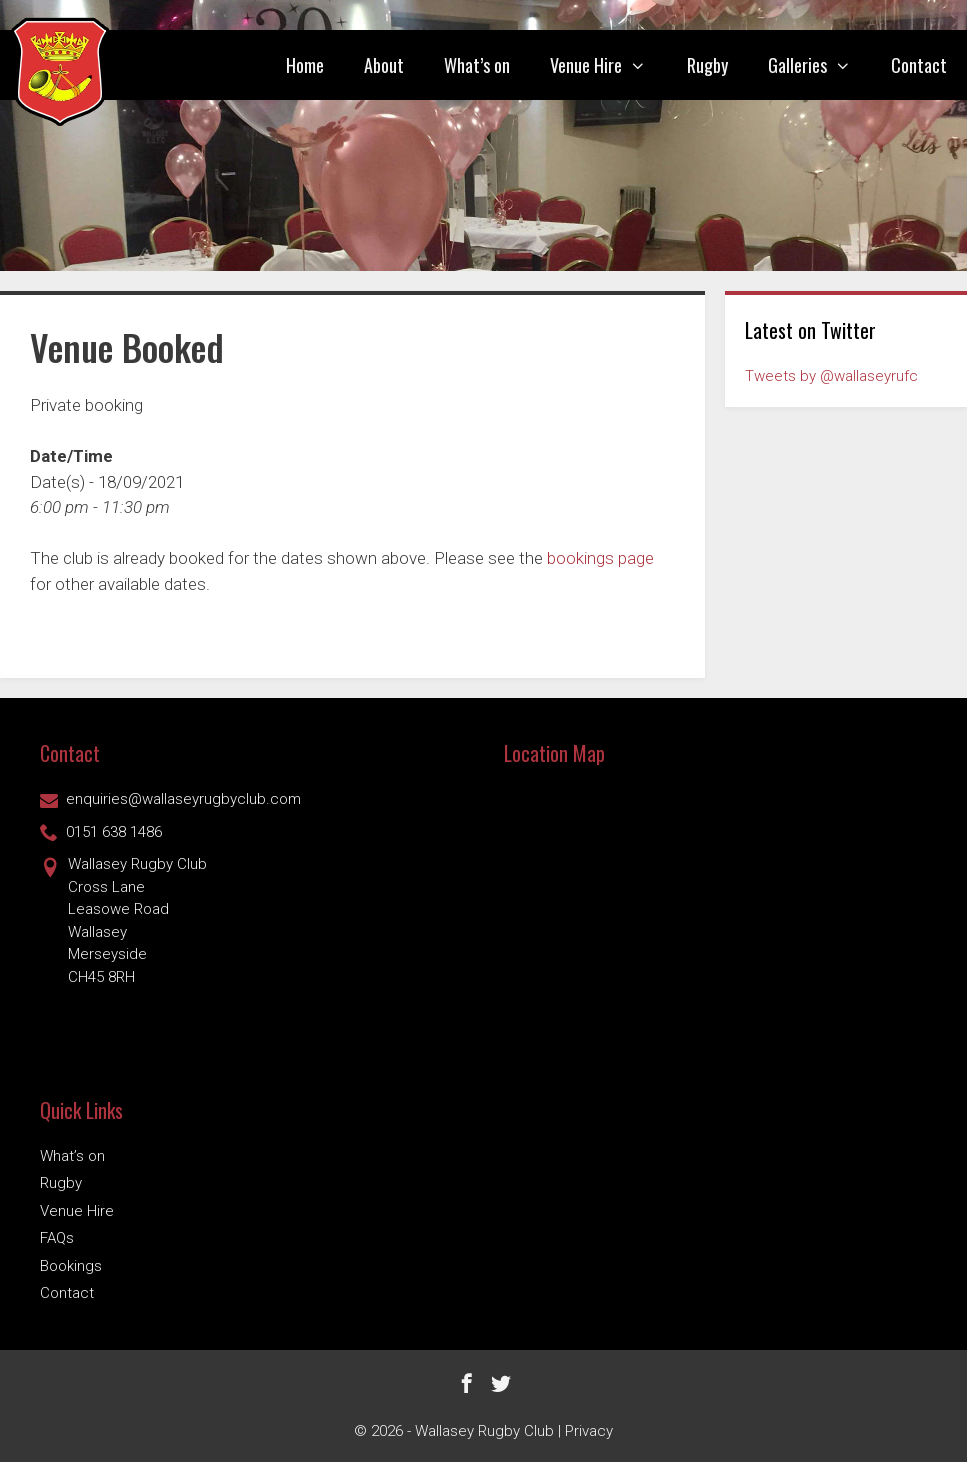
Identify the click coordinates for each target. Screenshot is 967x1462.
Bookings (71, 1266)
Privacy (589, 1431)
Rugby (707, 65)
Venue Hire (608, 65)
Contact (919, 65)
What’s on (477, 65)
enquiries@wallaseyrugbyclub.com (170, 799)
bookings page (600, 558)
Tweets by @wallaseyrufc (831, 376)
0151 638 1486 (101, 832)
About (384, 65)
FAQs (57, 1238)
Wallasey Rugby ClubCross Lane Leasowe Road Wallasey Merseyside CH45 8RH (123, 919)
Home (305, 65)
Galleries (819, 65)
